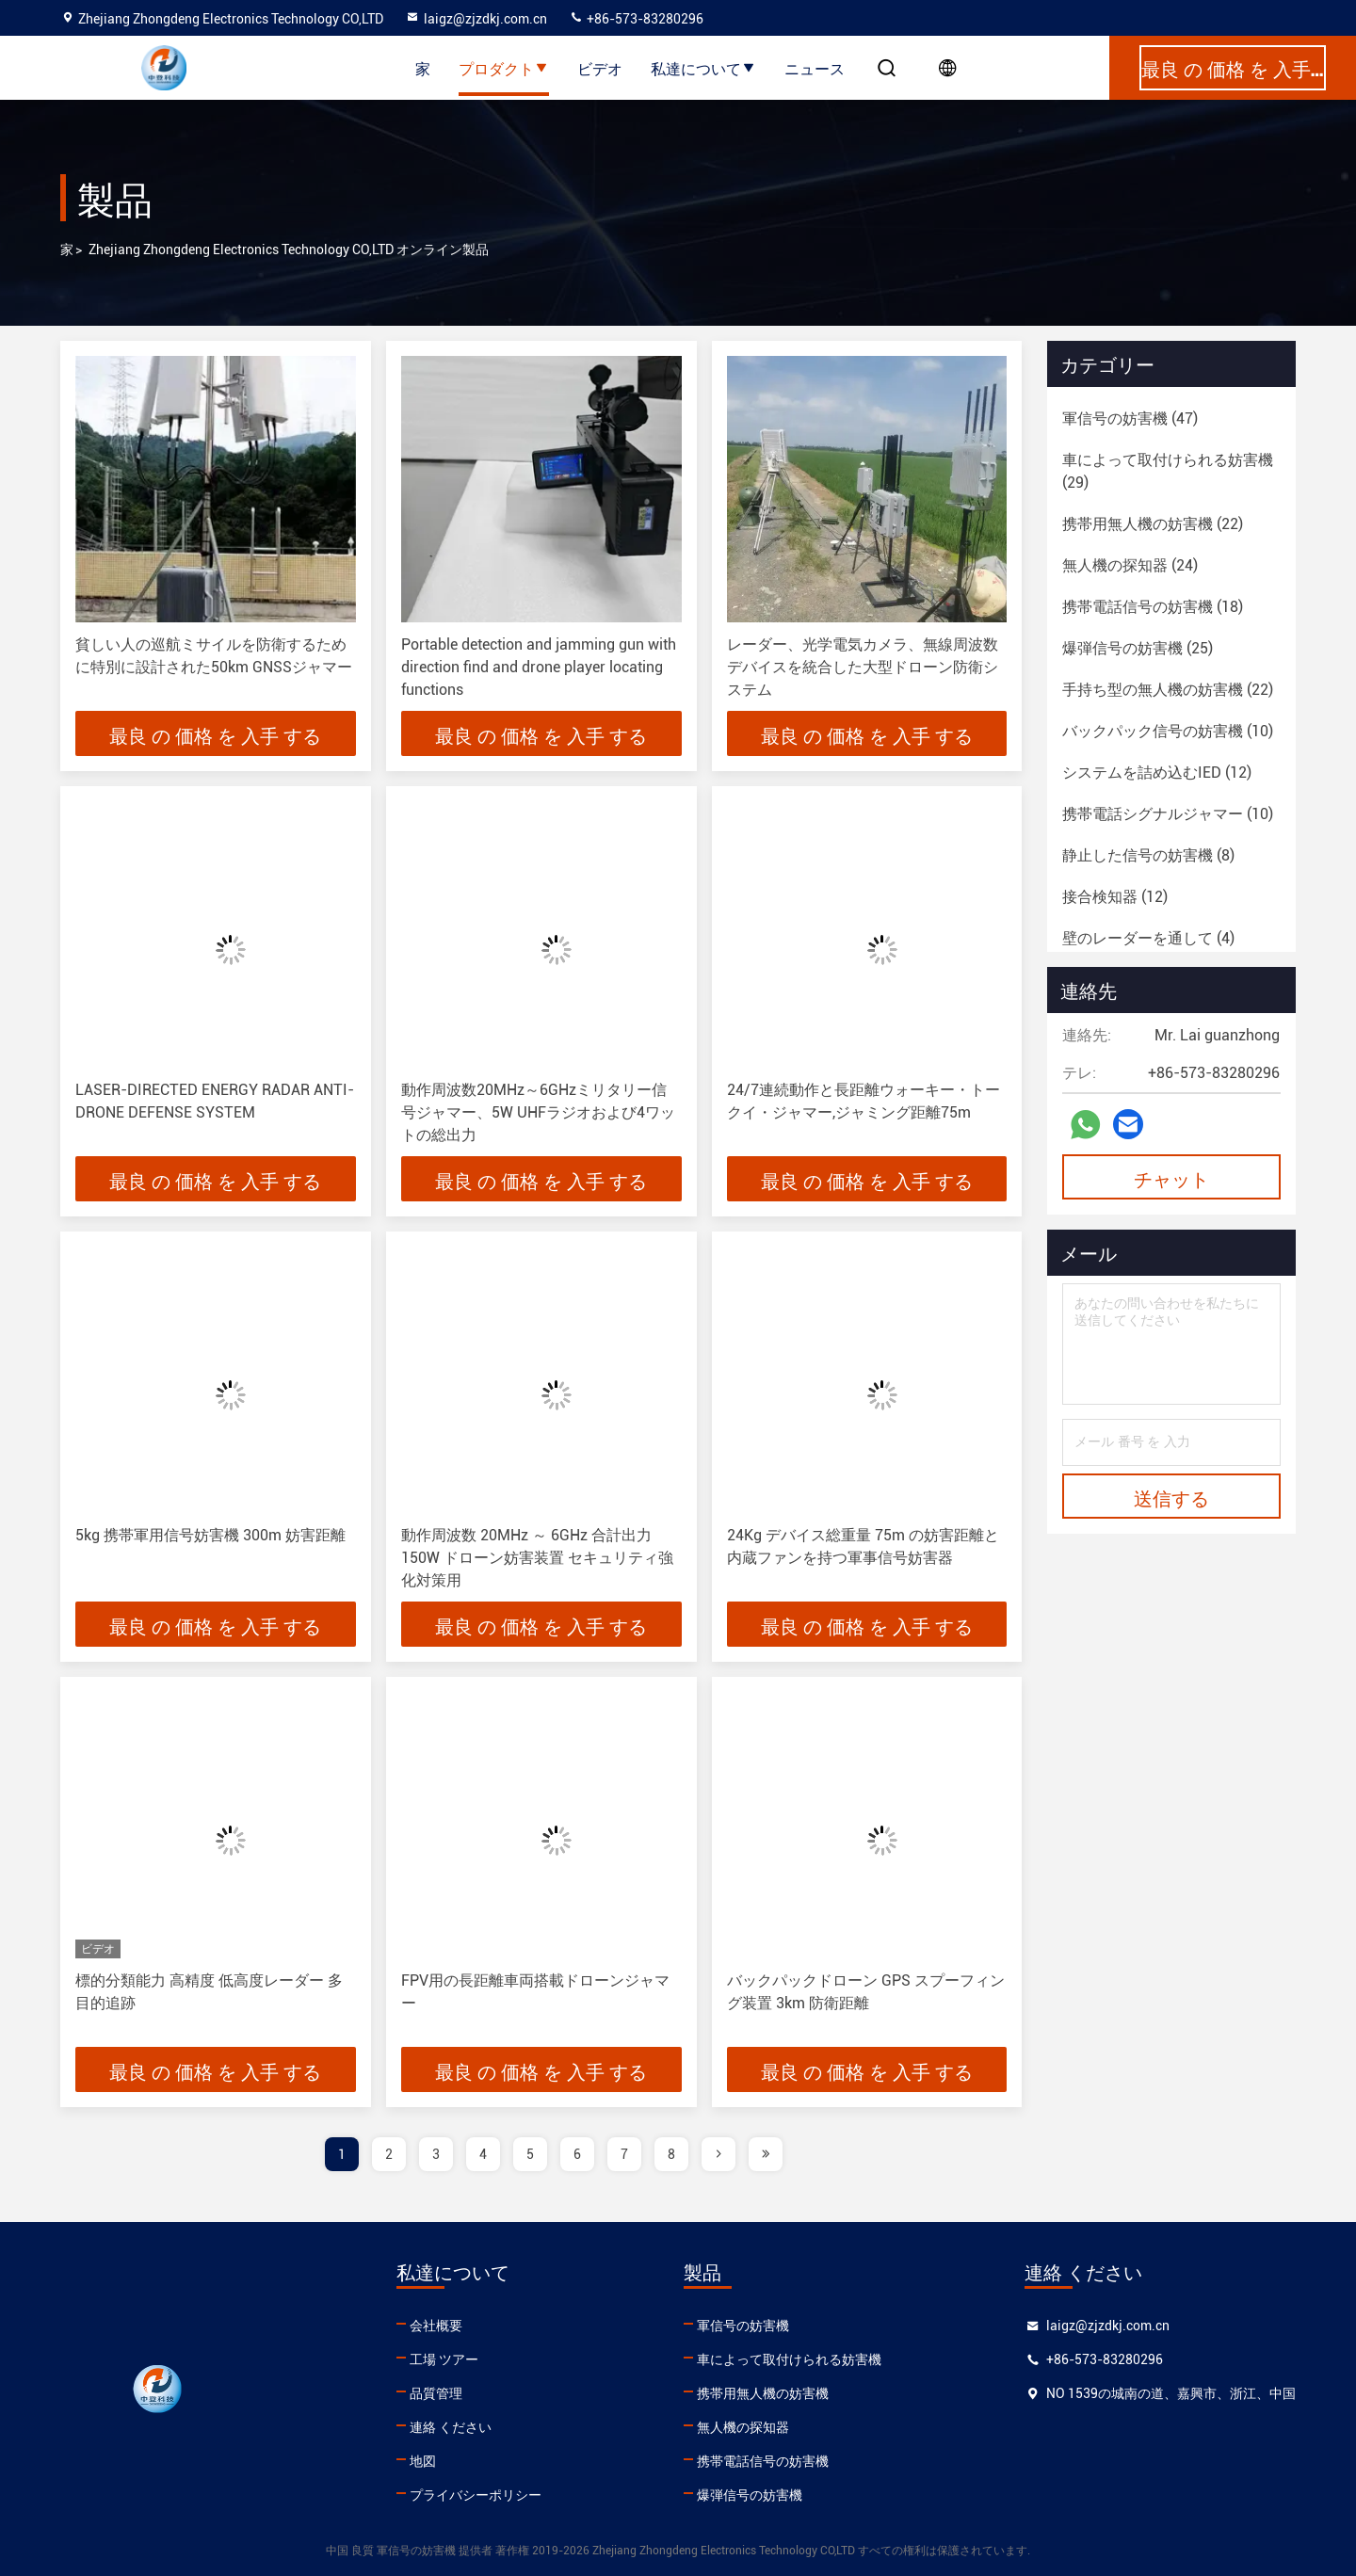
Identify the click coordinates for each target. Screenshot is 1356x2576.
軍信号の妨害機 (743, 2325)
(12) (1156, 772)
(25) (1137, 648)
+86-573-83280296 (636, 18)
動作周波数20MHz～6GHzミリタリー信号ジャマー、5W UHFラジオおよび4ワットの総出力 (538, 1112)
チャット (1171, 1178)
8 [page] (671, 2154)
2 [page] (389, 2154)
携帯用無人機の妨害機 (763, 2393)
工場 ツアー (444, 2359)
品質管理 (436, 2393)
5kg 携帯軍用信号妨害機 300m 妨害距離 (210, 1535)
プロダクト (504, 67)
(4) (1148, 938)
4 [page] (483, 2154)
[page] (718, 2154)
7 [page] (624, 2154)
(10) (1167, 731)
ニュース (814, 67)
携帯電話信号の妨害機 (763, 2461)
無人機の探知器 (743, 2427)
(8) (1148, 855)
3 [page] (436, 2154)
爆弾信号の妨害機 (749, 2495)
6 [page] (577, 2154)
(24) (1130, 565)
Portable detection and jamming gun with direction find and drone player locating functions (538, 667)
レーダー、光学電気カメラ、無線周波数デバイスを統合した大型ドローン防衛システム (862, 667)
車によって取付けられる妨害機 (789, 2359)
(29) (1167, 471)
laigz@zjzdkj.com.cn (476, 18)
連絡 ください (451, 2427)
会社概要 (436, 2325)
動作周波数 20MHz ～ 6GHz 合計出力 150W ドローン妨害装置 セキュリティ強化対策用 (537, 1557)
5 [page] (530, 2154)
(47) (1130, 418)
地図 (423, 2461)
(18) (1152, 607)
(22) (1152, 524)
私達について (703, 67)
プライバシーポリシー (475, 2495)
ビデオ (599, 67)
